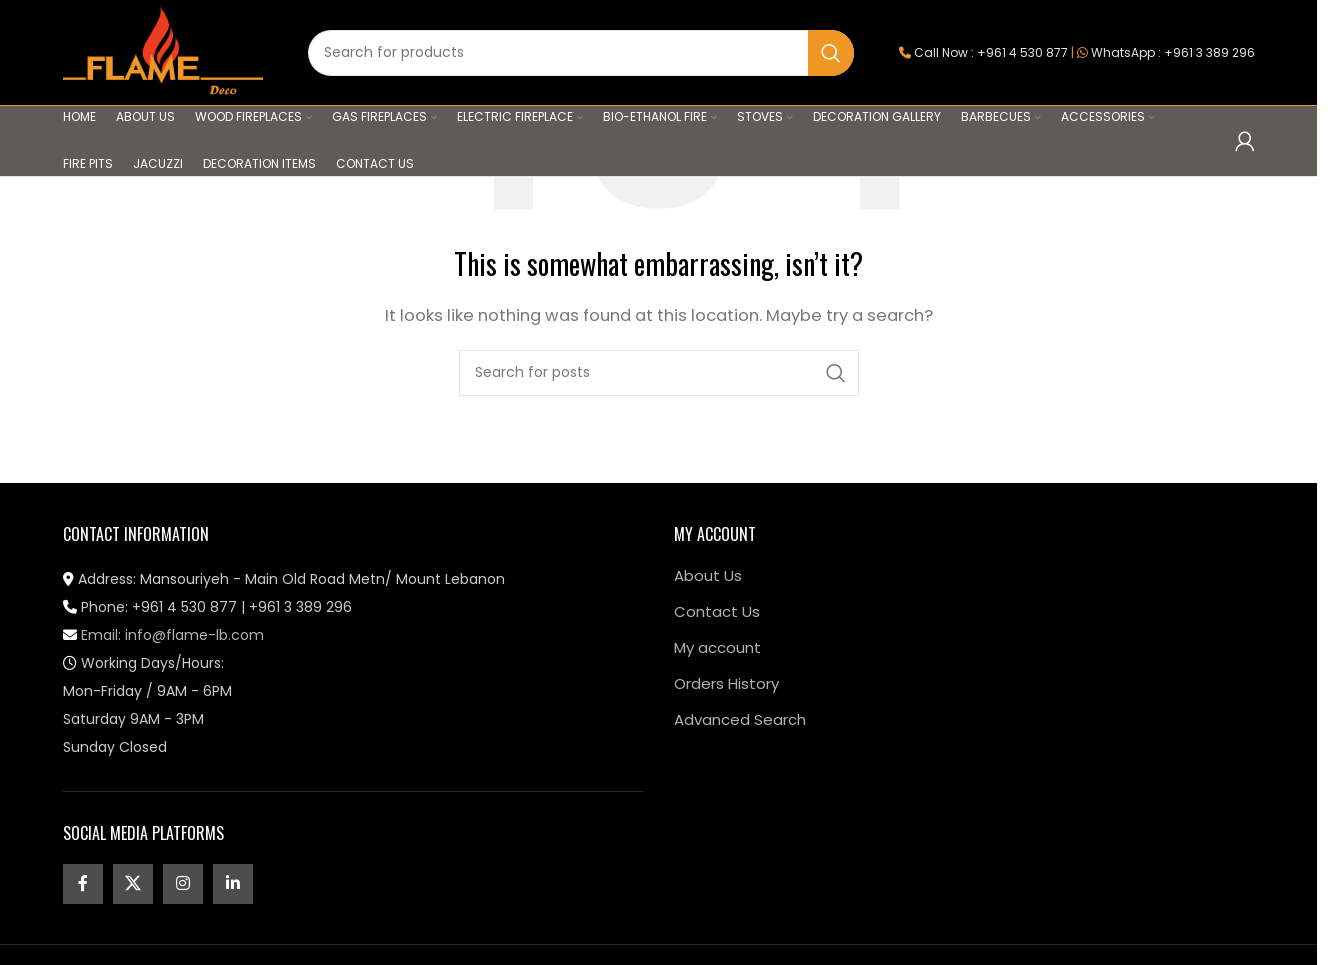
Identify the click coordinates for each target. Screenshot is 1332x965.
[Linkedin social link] (233, 884)
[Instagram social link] (183, 884)
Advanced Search (740, 719)
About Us (708, 575)
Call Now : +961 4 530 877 (991, 52)
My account (717, 647)
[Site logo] (163, 51)
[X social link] (133, 884)
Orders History (726, 683)
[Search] (580, 53)
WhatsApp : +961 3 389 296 (1173, 52)
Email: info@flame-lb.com (163, 635)
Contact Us (717, 611)
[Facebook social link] (83, 884)
